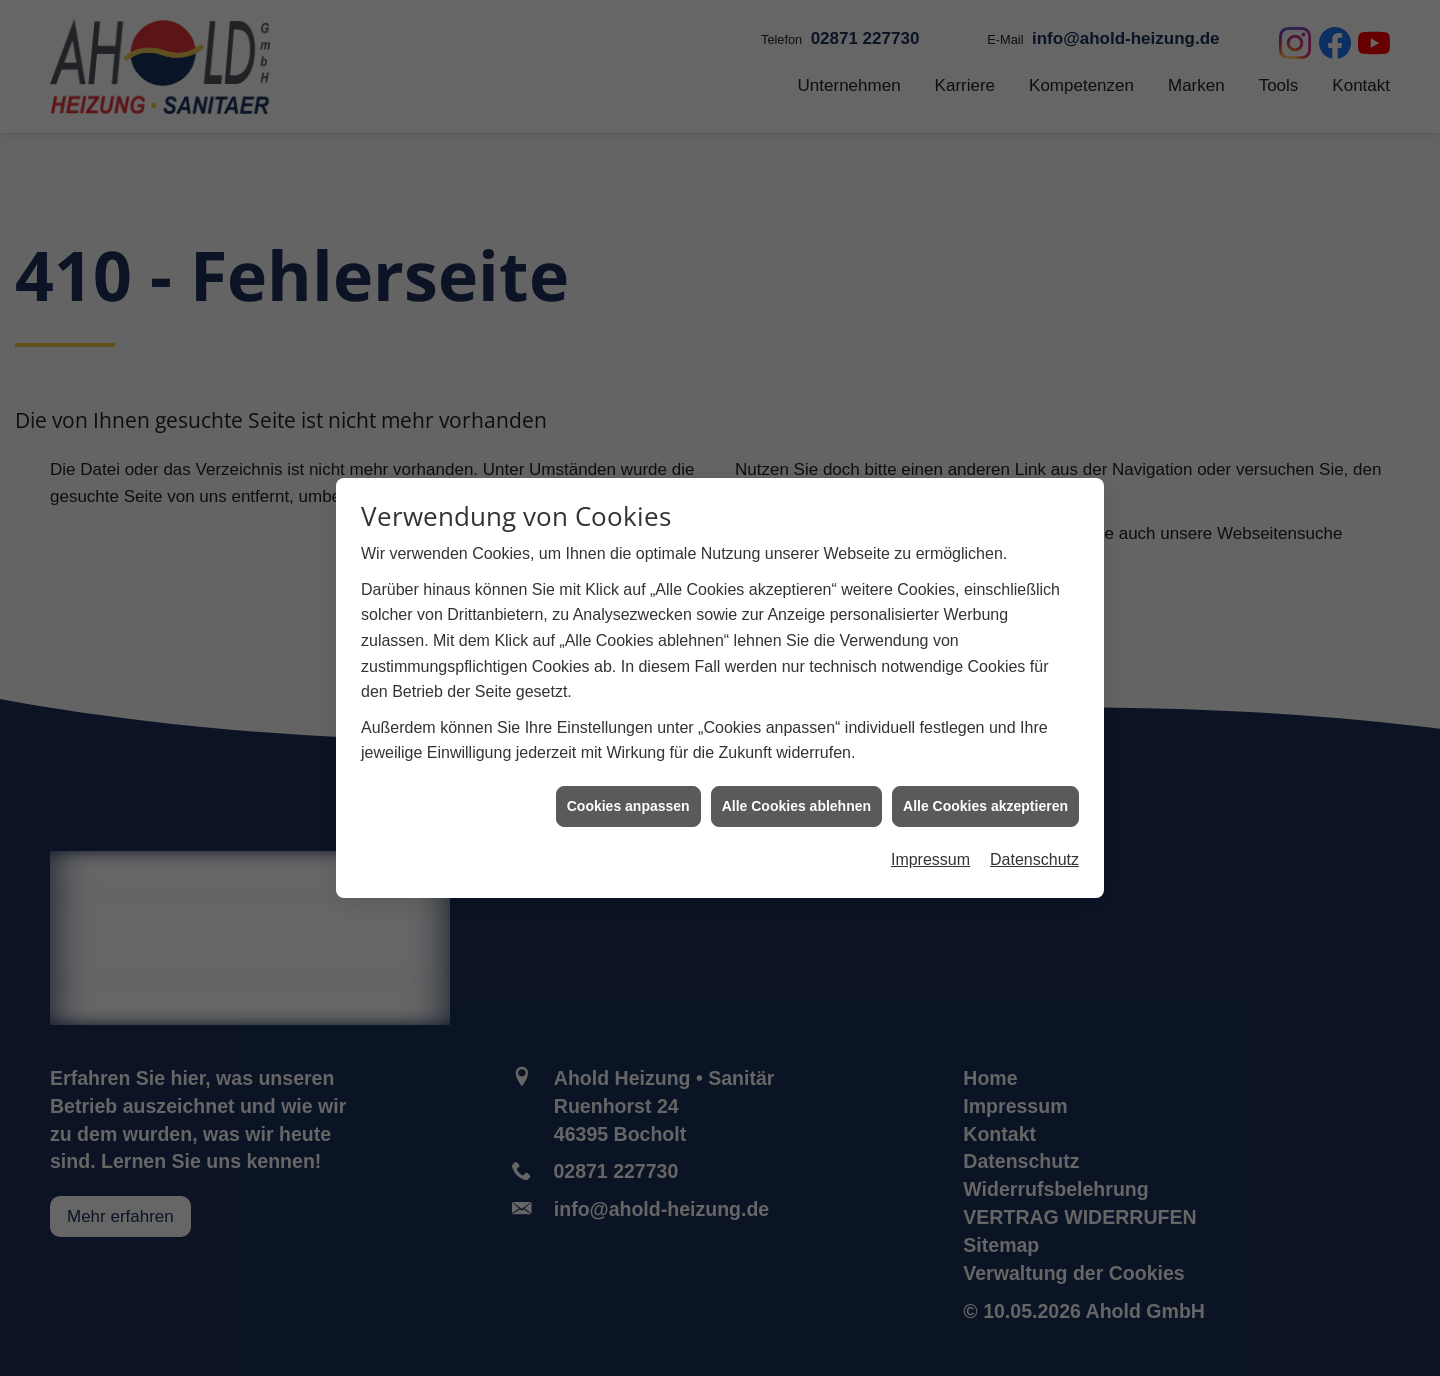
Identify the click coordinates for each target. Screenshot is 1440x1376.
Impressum (930, 851)
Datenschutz (1034, 851)
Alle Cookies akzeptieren (985, 797)
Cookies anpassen (628, 797)
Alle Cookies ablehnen (796, 797)
